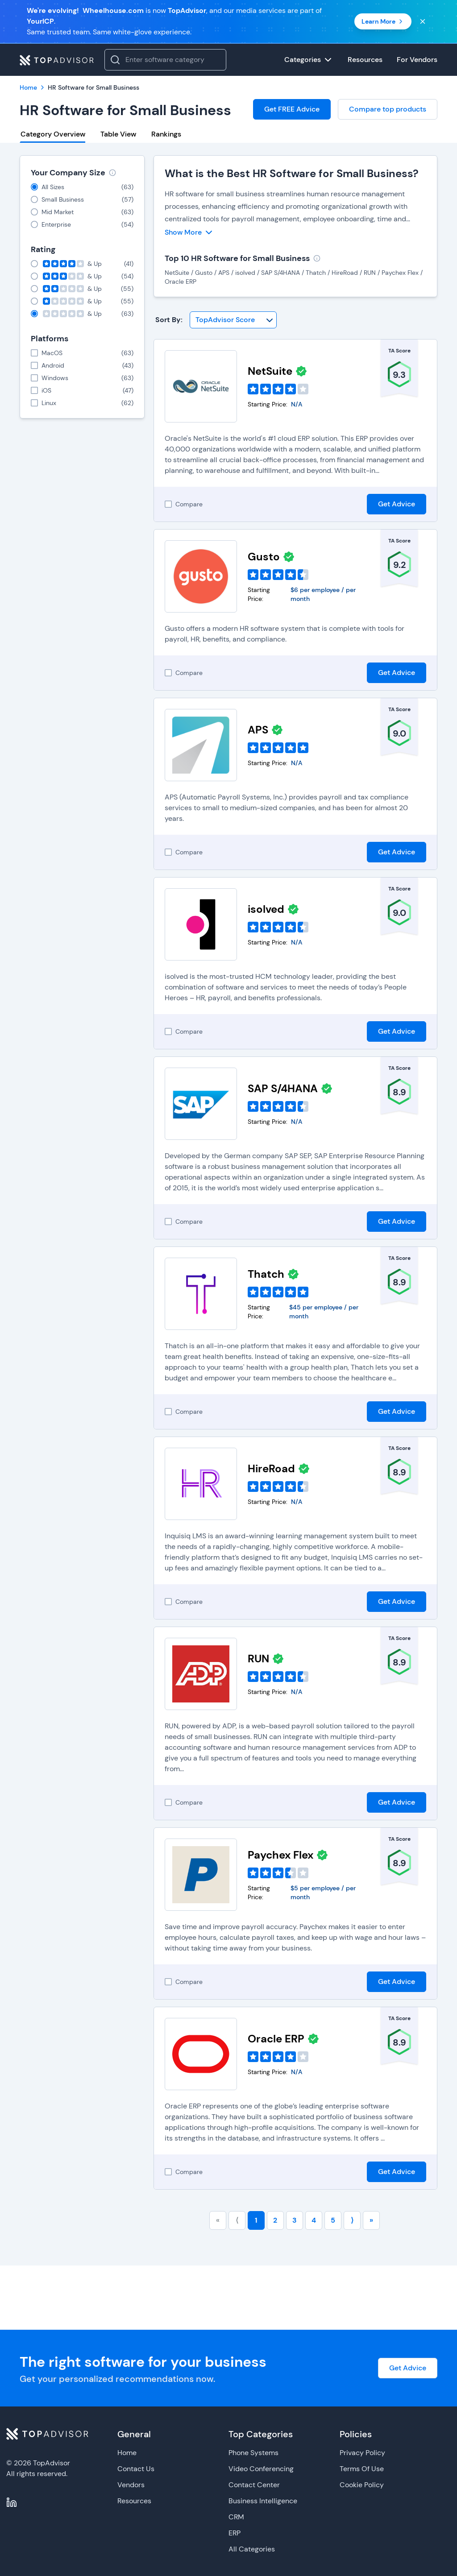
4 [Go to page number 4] (314, 2220)
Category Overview (53, 134)
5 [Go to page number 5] (333, 2220)
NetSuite (270, 371)
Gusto (264, 556)
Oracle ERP (276, 2039)
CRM (236, 2517)
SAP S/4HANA (283, 1088)
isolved (266, 909)
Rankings (166, 134)
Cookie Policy (362, 2484)
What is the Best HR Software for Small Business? (292, 173)
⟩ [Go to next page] (352, 2220)
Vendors (131, 2484)
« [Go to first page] (218, 2220)
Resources (134, 2501)
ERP (234, 2533)
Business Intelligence (262, 2501)
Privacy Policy (362, 2452)
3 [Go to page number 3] (294, 2220)
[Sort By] (233, 319)
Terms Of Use (362, 2468)
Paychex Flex (280, 1855)
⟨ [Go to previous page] (237, 2220)
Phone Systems (253, 2452)
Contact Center (254, 2484)
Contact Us (135, 2468)
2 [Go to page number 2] (275, 2220)
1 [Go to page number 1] (256, 2220)
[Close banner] (422, 21)
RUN (258, 1658)
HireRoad (271, 1468)
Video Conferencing (261, 2468)
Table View (118, 134)
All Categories (251, 2549)
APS (258, 730)
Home (127, 2452)
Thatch (266, 1274)
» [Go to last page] (371, 2220)
